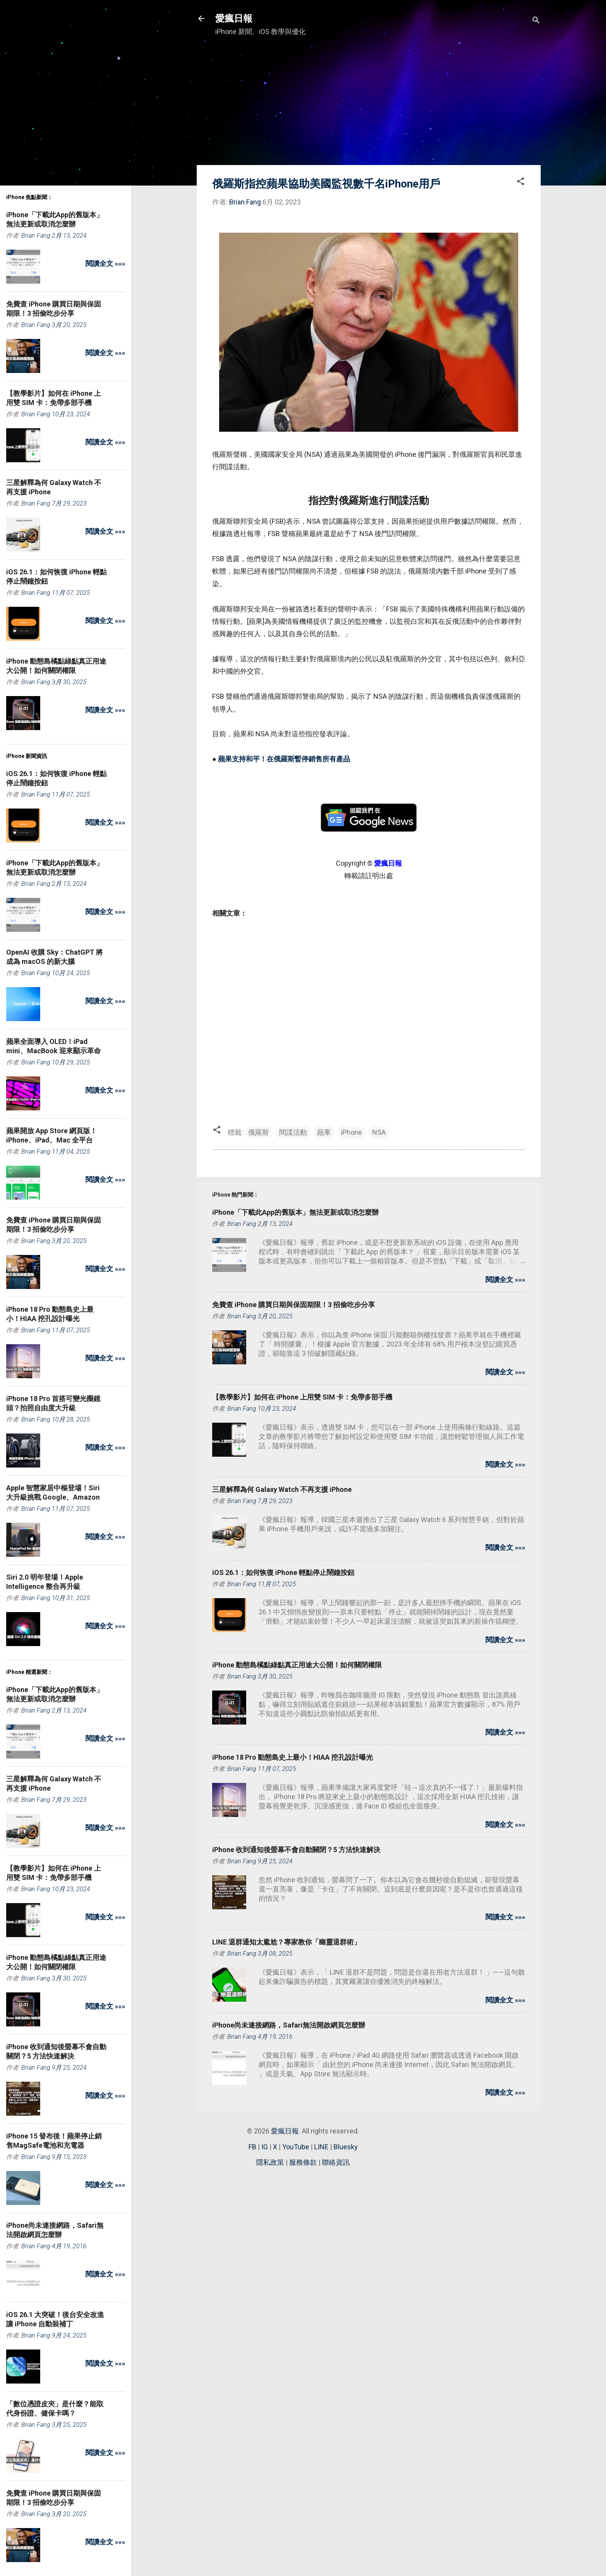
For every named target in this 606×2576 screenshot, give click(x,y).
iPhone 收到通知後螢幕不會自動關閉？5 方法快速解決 (296, 1850)
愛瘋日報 (233, 18)
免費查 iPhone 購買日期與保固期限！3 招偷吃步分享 (293, 1305)
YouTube (295, 2147)
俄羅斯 (258, 1132)
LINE (321, 2147)
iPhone (351, 1132)
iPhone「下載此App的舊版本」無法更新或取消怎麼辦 (295, 1212)
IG (264, 2147)
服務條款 (303, 2162)
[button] (520, 182)
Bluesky (346, 2147)
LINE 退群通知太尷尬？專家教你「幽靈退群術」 (286, 1942)
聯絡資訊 (336, 2162)
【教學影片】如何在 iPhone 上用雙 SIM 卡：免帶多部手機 (302, 1397)
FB (252, 2147)
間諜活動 (293, 1132)
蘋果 (324, 1132)
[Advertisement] (369, 105)
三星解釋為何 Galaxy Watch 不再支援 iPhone (282, 1489)
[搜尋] (536, 21)
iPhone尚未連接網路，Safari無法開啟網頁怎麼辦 (288, 2025)
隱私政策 (270, 2162)
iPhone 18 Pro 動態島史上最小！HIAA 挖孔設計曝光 (292, 1757)
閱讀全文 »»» (505, 1279)
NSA (379, 1132)
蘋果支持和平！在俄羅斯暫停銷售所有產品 (284, 759)
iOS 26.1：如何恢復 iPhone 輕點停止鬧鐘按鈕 (283, 1572)
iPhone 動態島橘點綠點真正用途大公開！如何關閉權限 (297, 1665)
